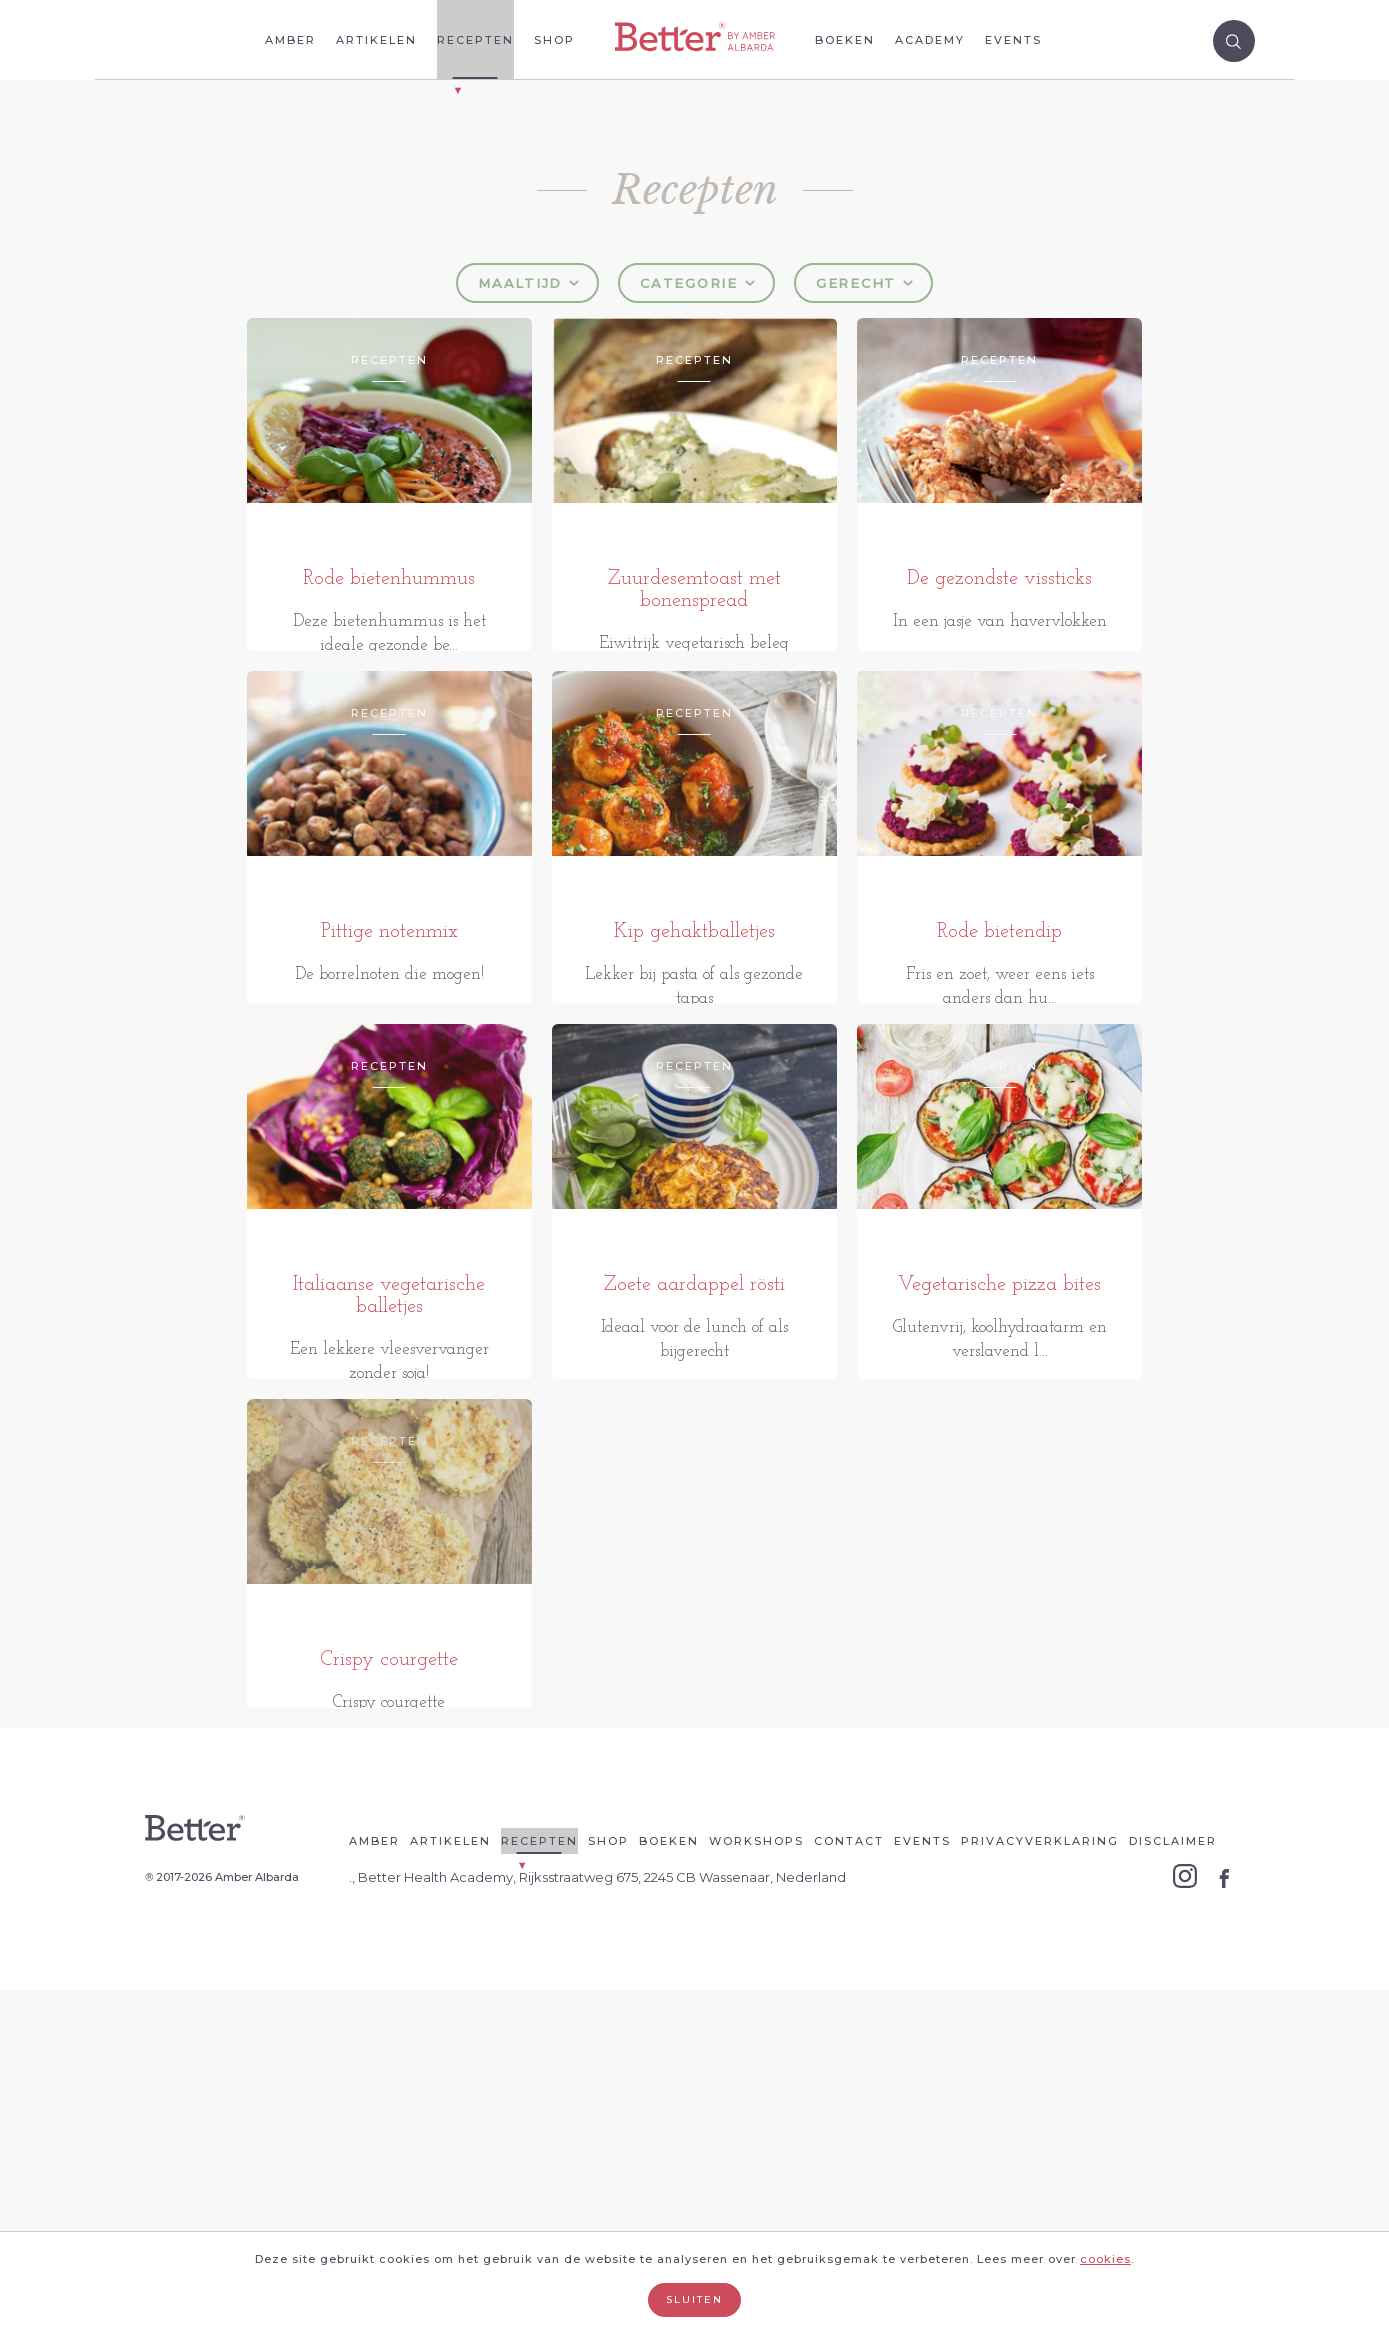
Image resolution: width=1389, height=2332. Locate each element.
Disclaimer (1173, 2183)
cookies (1105, 2259)
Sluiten (694, 2299)
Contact (849, 2183)
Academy (930, 40)
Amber (290, 40)
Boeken (845, 40)
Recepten (475, 40)
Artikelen (376, 40)
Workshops (756, 2183)
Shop (554, 40)
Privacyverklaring (1040, 2183)
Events (1013, 40)
